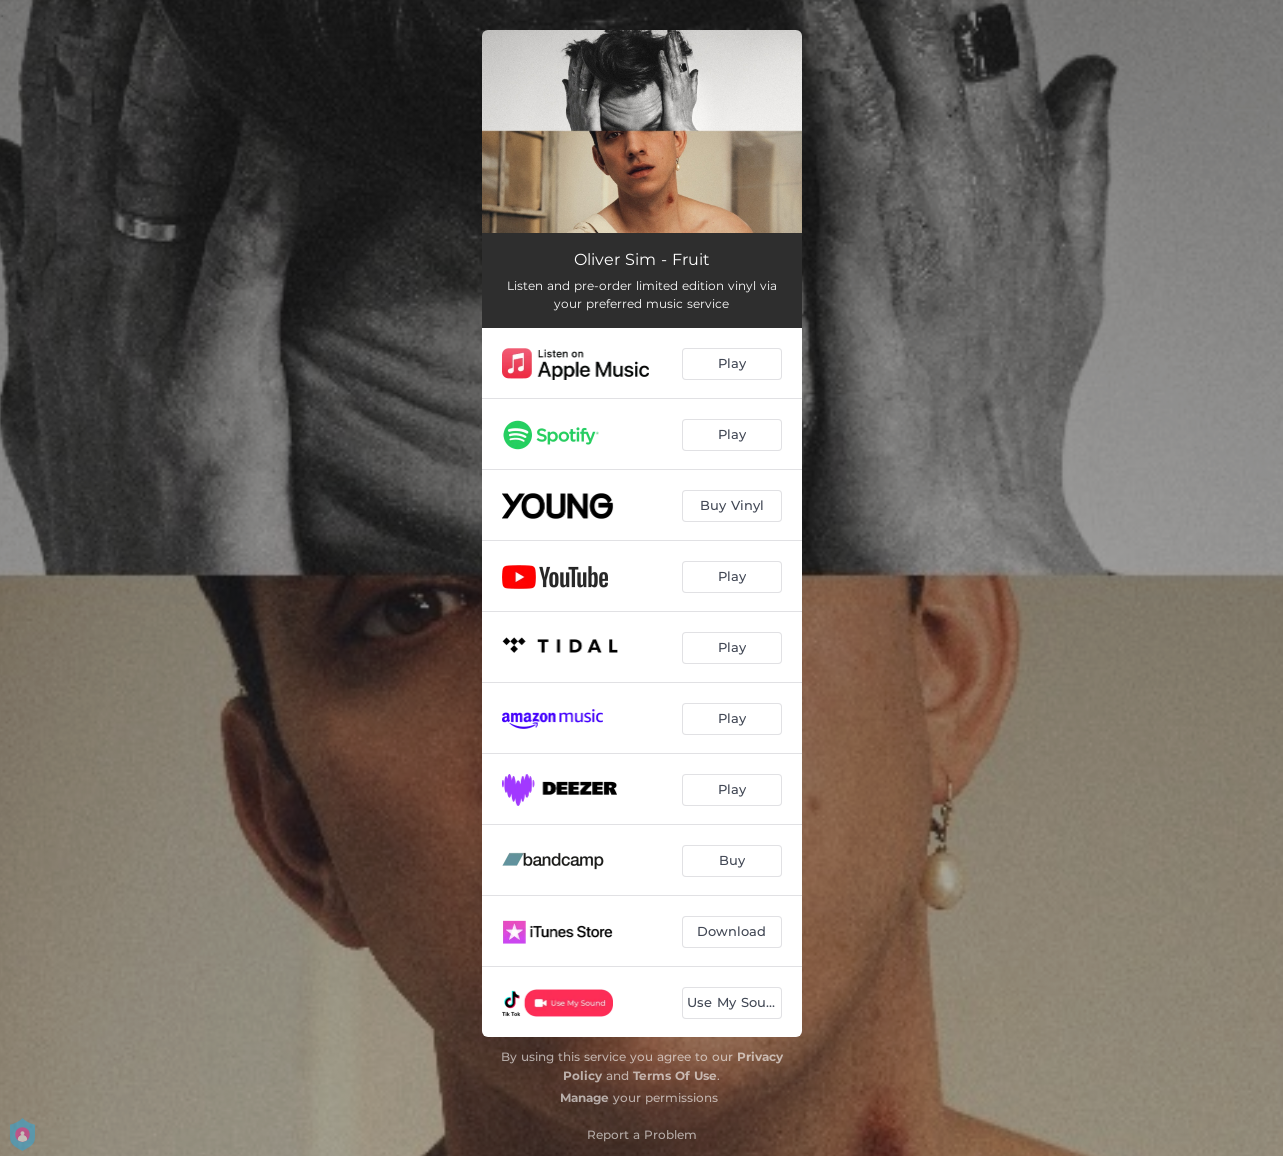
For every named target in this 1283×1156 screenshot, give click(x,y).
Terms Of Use (675, 1075)
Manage (584, 1097)
